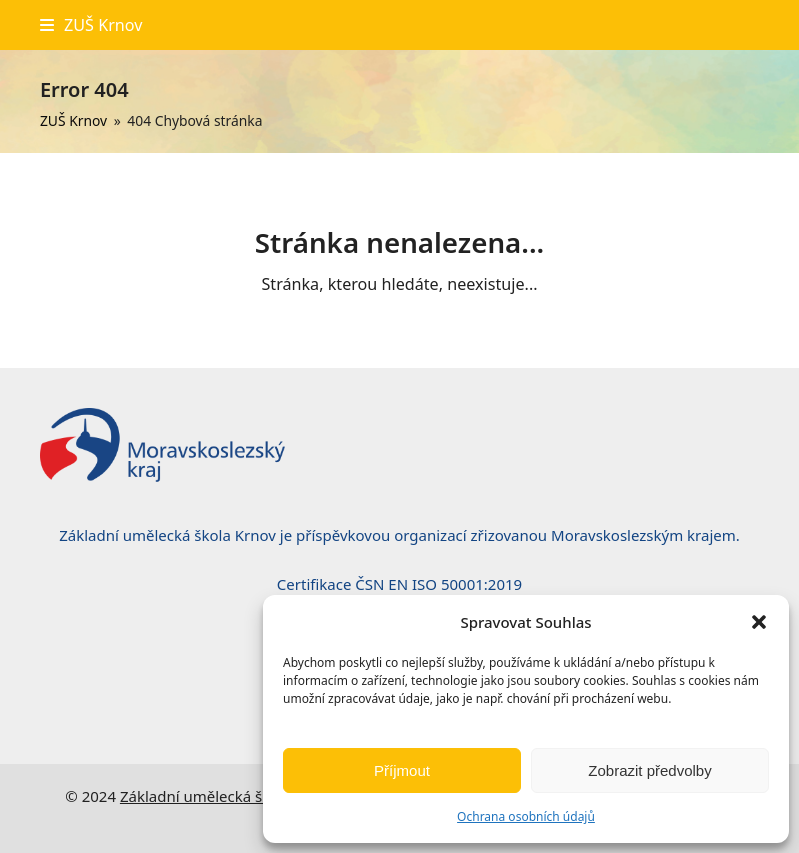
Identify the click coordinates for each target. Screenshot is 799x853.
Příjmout (402, 770)
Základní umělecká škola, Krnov (230, 796)
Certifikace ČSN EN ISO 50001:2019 (399, 584)
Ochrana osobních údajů (526, 816)
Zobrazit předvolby (649, 770)
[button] (759, 622)
